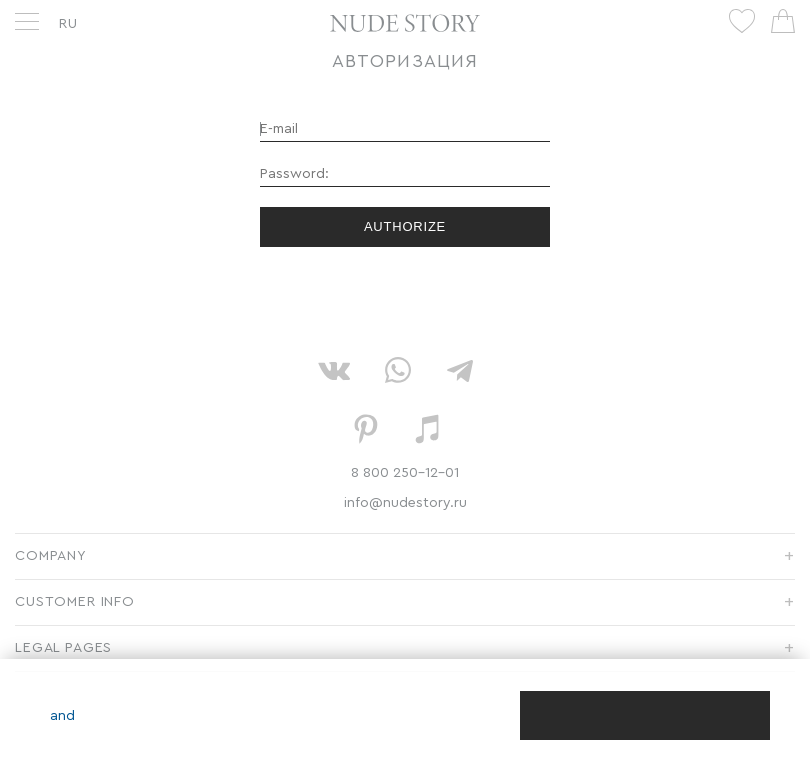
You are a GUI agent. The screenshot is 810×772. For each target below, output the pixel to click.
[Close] (645, 715)
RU (68, 24)
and (62, 716)
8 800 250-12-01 (405, 473)
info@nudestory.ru (405, 503)
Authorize (405, 226)
